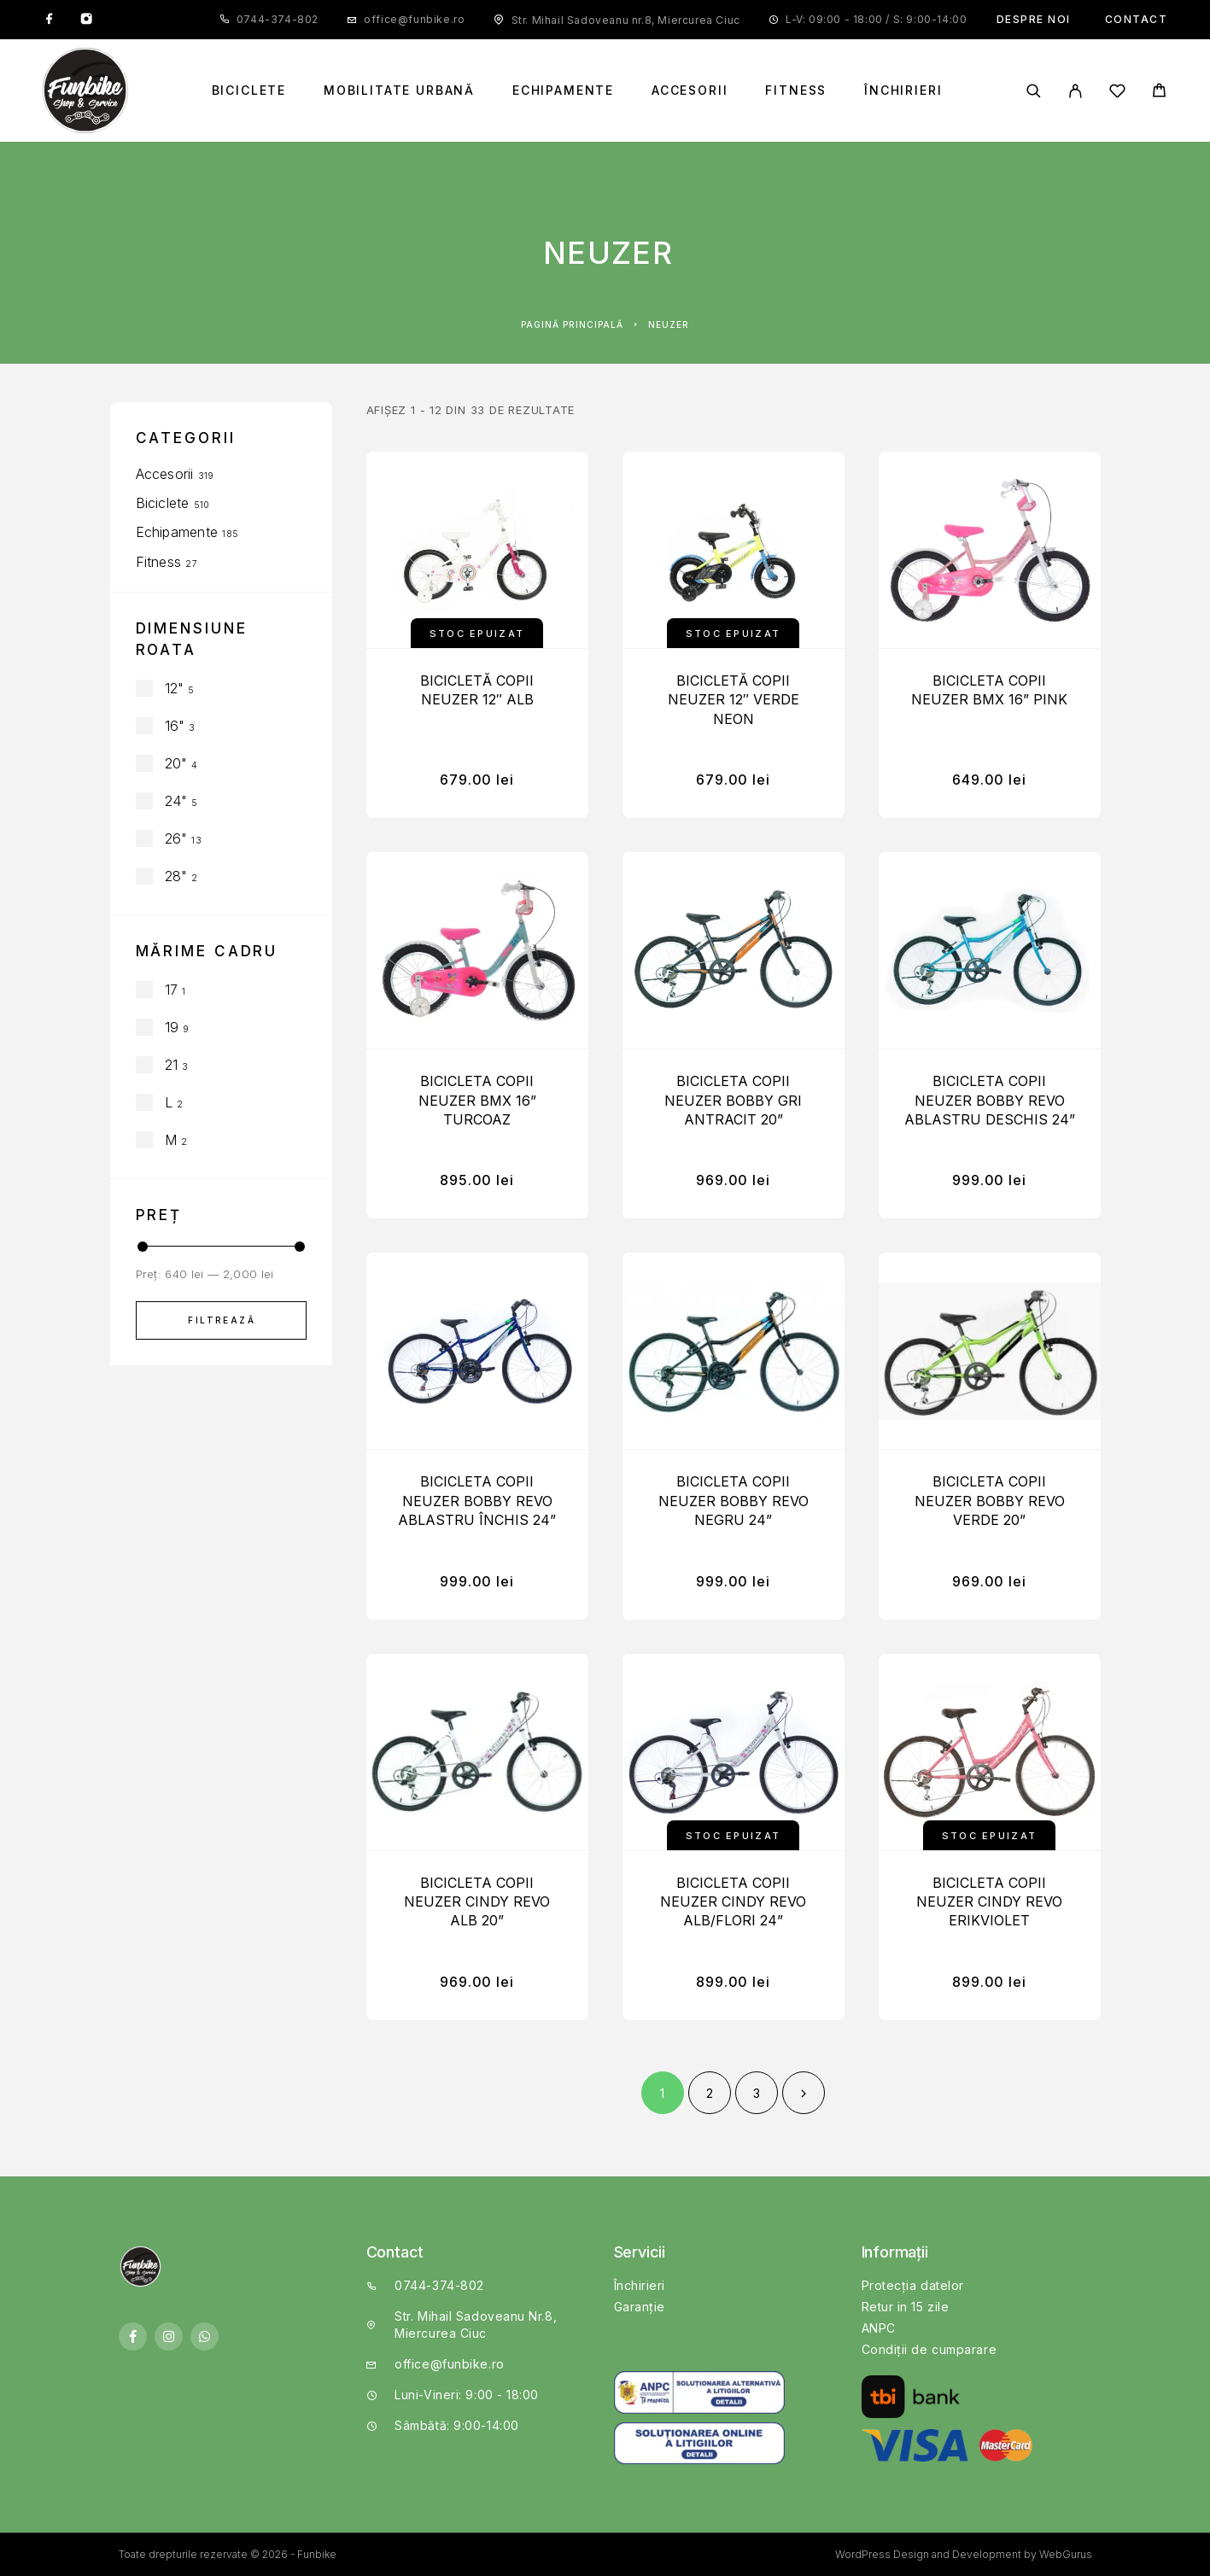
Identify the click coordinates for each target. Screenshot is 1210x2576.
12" (174, 688)
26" (176, 838)
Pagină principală (572, 324)
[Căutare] (1034, 91)
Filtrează (221, 1320)
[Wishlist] (1117, 93)
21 (171, 1064)
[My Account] (1075, 91)
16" (175, 725)
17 (171, 989)
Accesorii (690, 90)
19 (171, 1027)
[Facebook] (49, 20)
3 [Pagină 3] (756, 2093)
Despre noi (1034, 19)
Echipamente (563, 90)
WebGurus (1065, 2554)
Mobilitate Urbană (399, 90)
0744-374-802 (278, 19)
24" (176, 800)
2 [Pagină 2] (709, 2093)
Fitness (796, 90)
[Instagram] (86, 20)
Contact (1136, 19)
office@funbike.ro (414, 19)
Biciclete (249, 90)
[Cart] (1159, 92)
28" (176, 876)
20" (176, 763)
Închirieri (903, 90)
